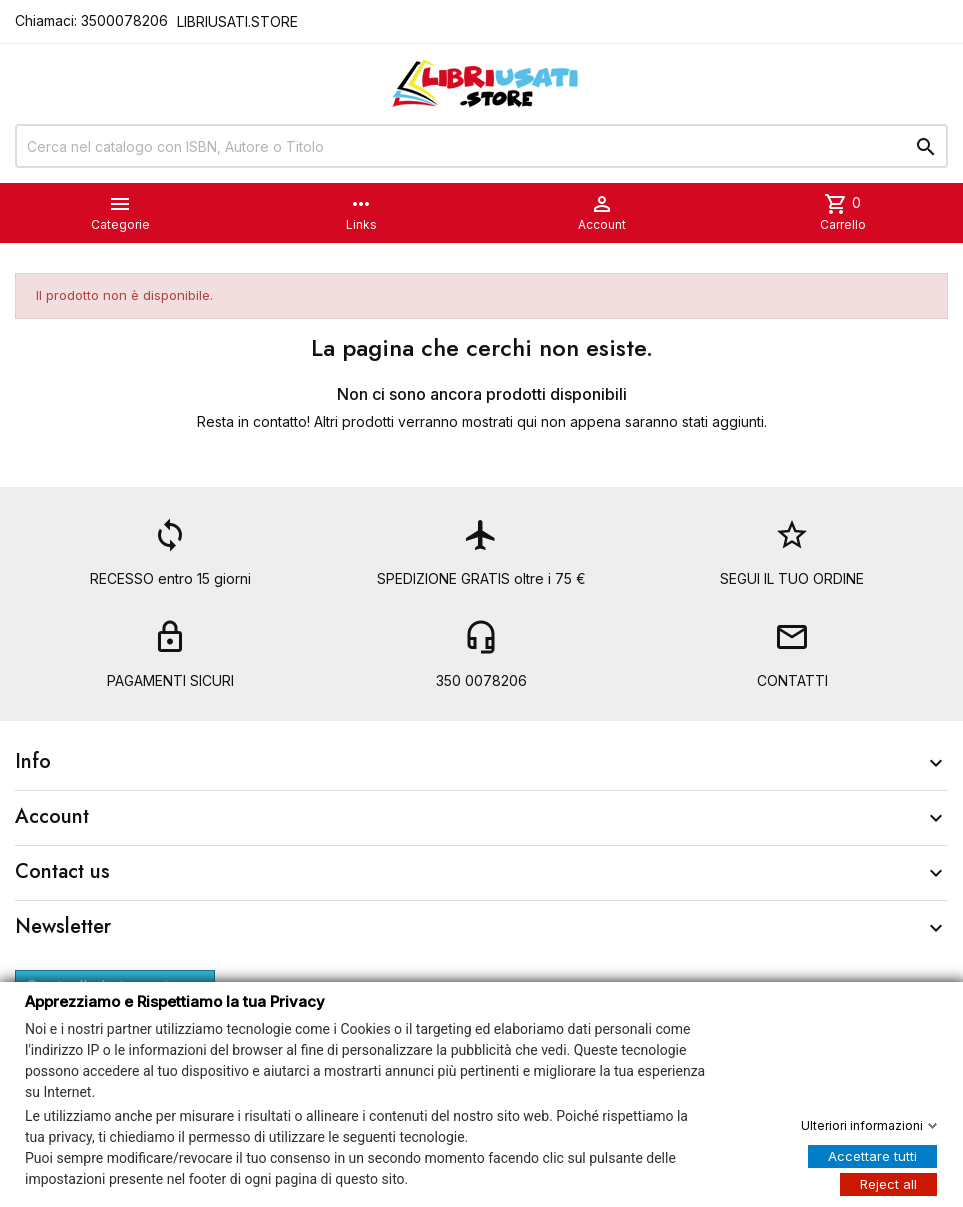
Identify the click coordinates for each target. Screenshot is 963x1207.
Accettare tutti (872, 1155)
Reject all (888, 1183)
